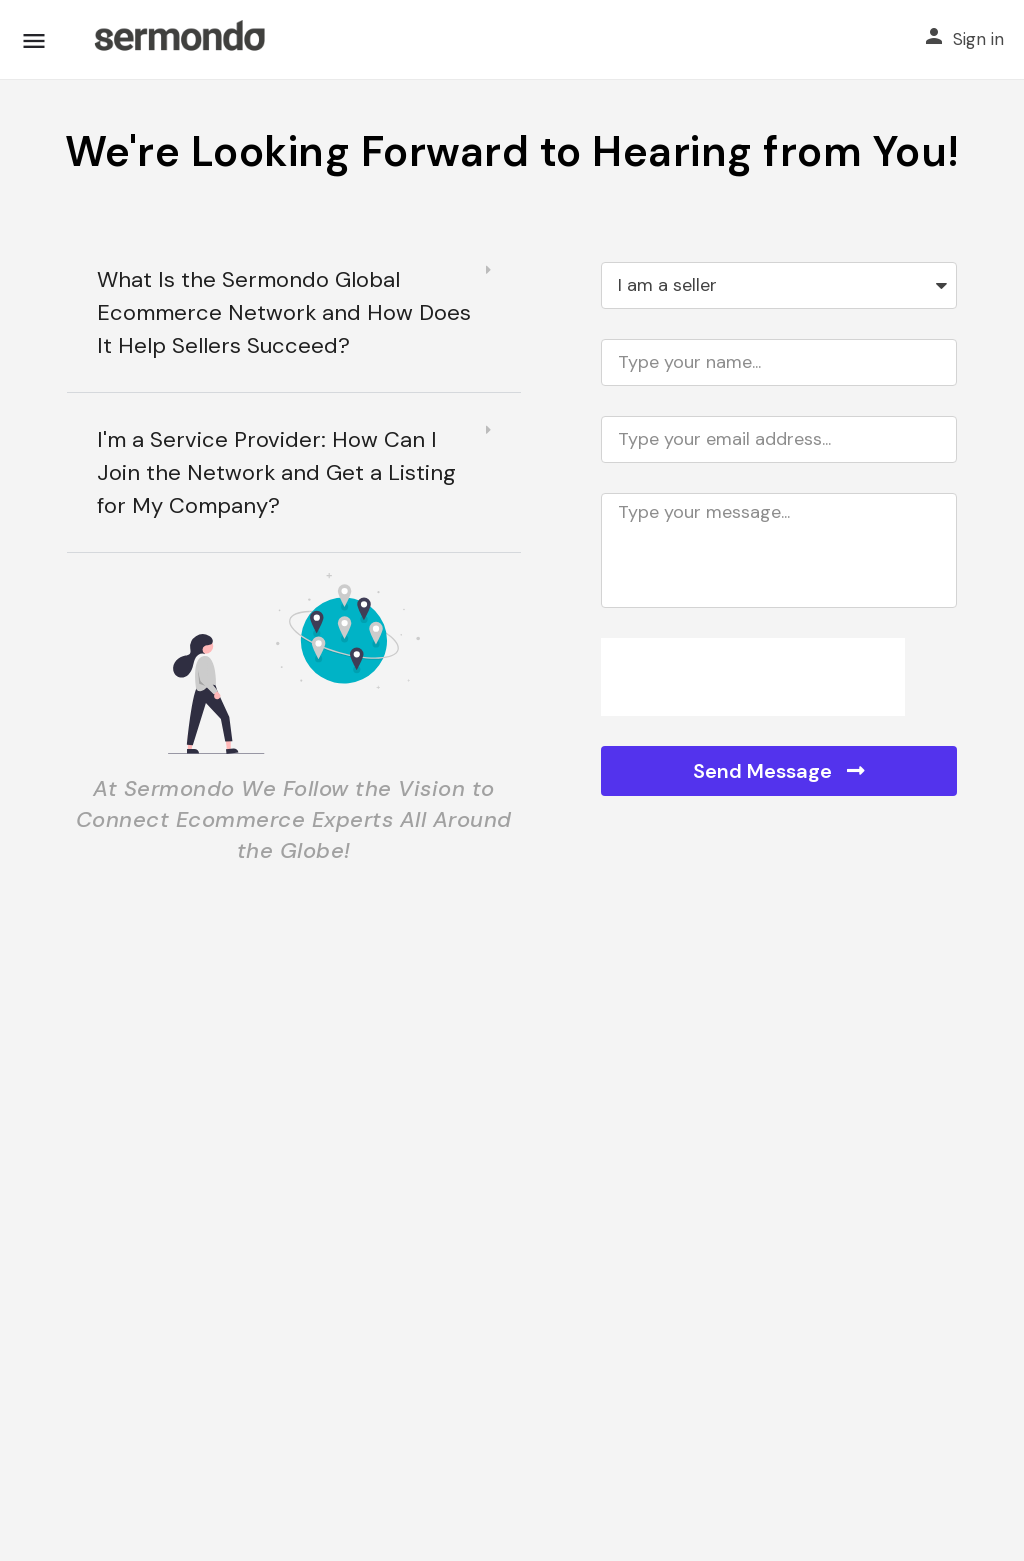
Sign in (978, 39)
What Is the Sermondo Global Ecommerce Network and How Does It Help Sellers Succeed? (284, 312)
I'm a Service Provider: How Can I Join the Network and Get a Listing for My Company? (276, 472)
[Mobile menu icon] (34, 40)
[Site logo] (179, 40)
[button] (294, 313)
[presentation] (753, 677)
